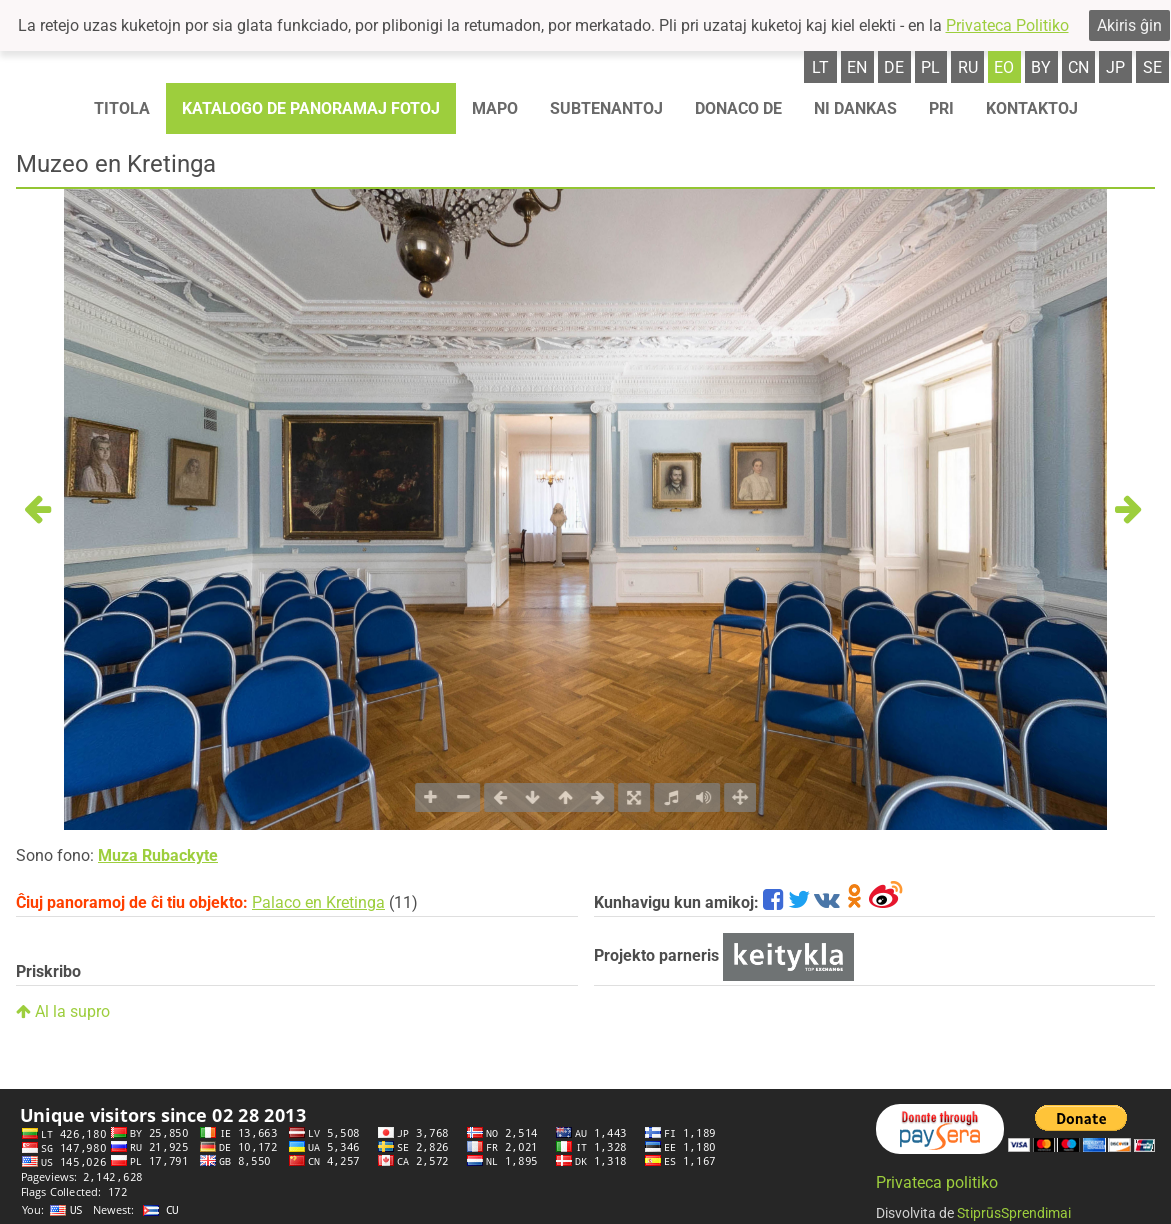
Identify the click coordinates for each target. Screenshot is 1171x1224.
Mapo (495, 108)
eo (1004, 67)
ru (968, 67)
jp (1115, 67)
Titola (122, 108)
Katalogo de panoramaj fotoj (311, 108)
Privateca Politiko (1007, 25)
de (894, 67)
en (857, 67)
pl (930, 67)
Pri (941, 108)
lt (820, 67)
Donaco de (738, 108)
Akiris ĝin (1129, 25)
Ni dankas (855, 108)
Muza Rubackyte (158, 855)
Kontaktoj (1032, 108)
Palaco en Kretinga (318, 902)
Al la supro (63, 1011)
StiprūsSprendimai (1014, 1213)
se (1152, 67)
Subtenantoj (606, 108)
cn (1078, 67)
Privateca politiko (937, 1182)
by (1041, 67)
